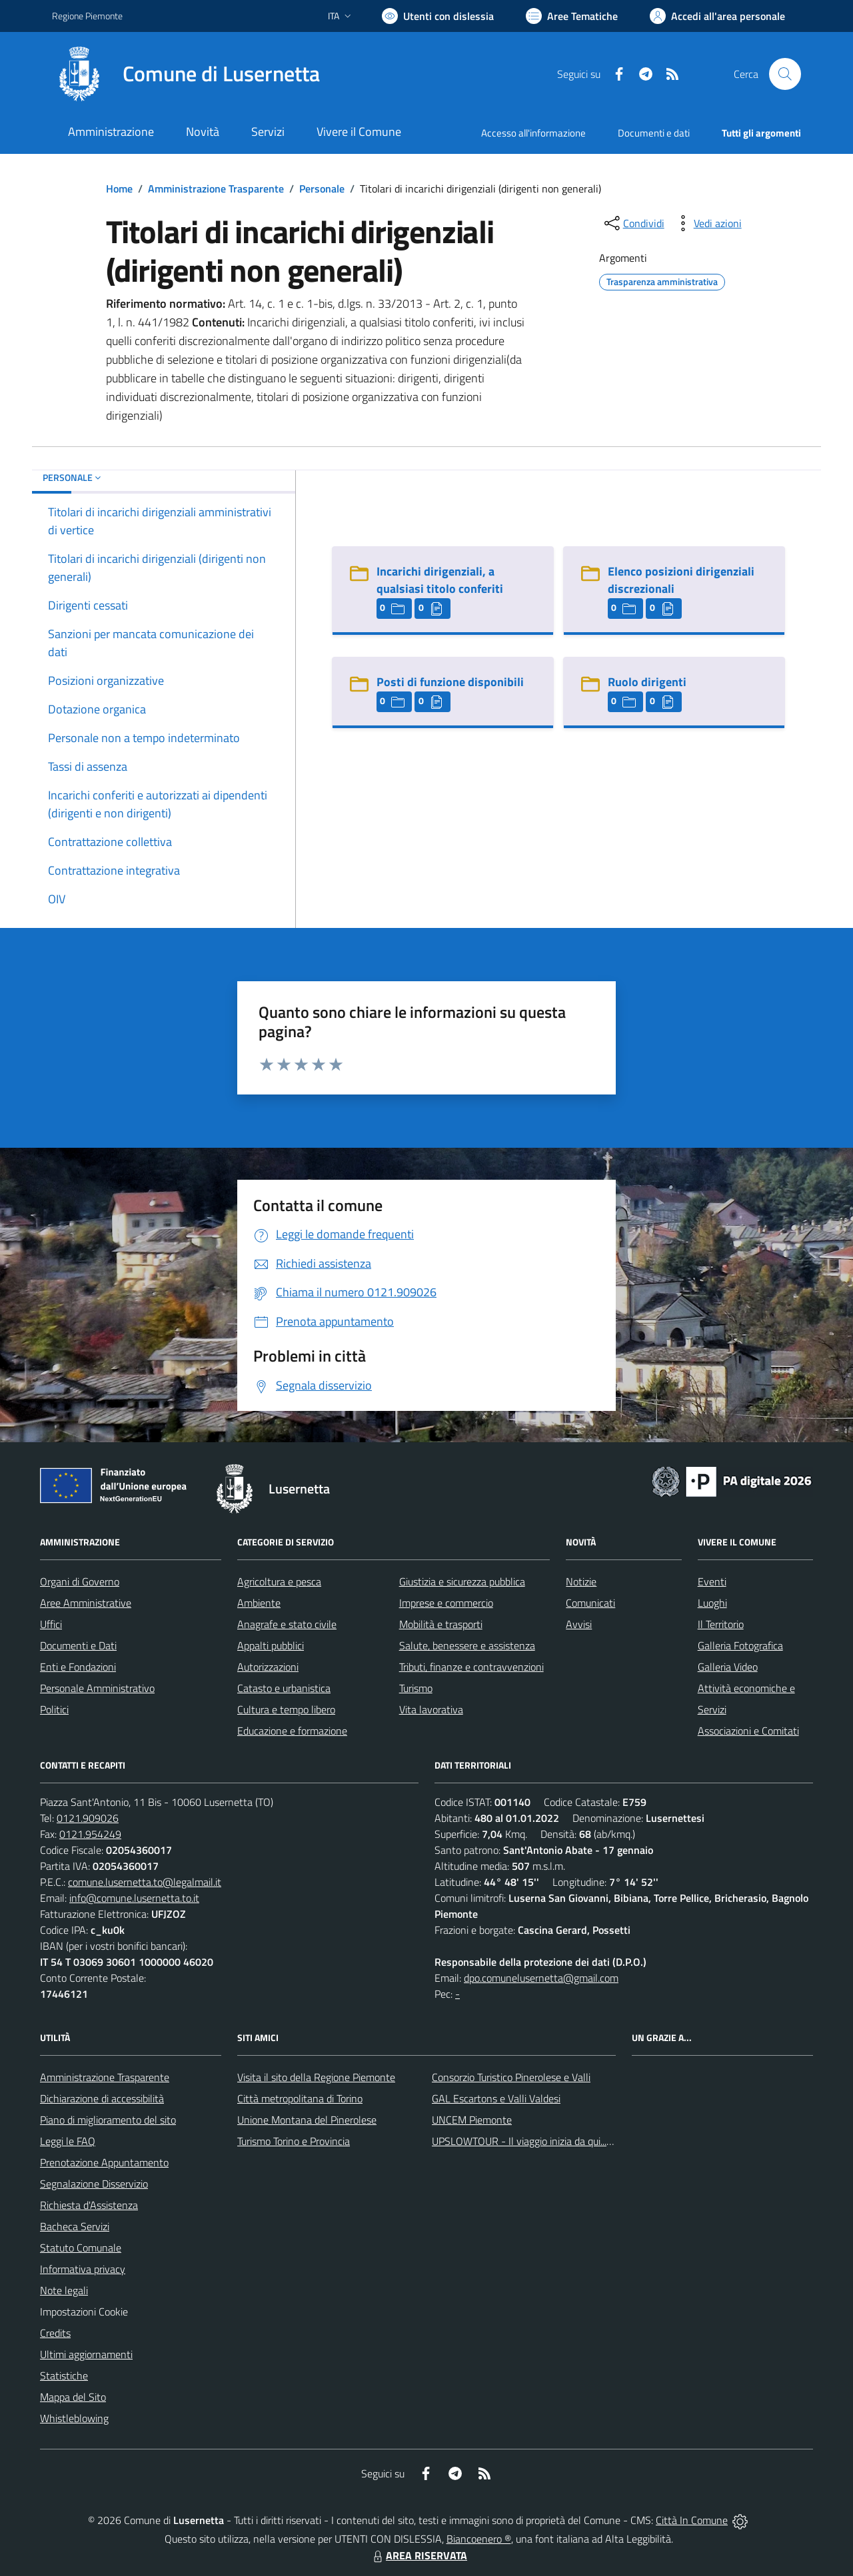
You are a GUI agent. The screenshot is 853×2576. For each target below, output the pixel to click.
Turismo (415, 1688)
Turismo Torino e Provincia (293, 2141)
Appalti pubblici (270, 1645)
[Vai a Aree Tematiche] (572, 16)
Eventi (712, 1581)
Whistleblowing (74, 2418)
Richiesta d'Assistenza (89, 2205)
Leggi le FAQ (67, 2141)
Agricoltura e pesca (279, 1581)
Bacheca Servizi (74, 2226)
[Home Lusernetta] (186, 74)
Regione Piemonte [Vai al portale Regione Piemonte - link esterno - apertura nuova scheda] (87, 16)
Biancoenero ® (478, 2539)
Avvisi (579, 1624)
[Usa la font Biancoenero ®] (438, 16)
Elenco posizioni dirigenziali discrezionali (681, 580)
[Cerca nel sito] (785, 74)
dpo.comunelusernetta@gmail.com (541, 1978)
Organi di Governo (79, 1581)
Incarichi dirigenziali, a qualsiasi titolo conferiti (440, 580)
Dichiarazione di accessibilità (102, 2098)
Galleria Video (728, 1667)
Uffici (51, 1624)
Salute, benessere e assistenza (467, 1645)
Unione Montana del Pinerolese (307, 2120)
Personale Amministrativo (97, 1688)
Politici (54, 1709)
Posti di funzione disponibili (450, 682)
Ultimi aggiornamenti (86, 2354)
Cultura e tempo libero (286, 1709)
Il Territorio (721, 1624)
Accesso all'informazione (533, 133)
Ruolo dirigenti (647, 682)
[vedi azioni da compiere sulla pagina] (707, 223)
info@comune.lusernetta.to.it (134, 1898)
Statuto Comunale (80, 2248)
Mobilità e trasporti (440, 1624)
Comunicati (590, 1603)
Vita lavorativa (431, 1709)
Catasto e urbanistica (284, 1688)
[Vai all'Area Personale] (717, 16)
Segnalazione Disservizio (94, 2184)
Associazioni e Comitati (748, 1731)
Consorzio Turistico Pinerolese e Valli (511, 2077)
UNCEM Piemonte (472, 2120)
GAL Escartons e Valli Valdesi (496, 2098)
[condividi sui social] (633, 223)
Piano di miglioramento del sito (108, 2120)
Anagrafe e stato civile (287, 1624)
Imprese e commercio (446, 1603)
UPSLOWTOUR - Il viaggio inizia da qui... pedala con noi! (554, 2141)
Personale (322, 189)
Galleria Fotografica (740, 1645)
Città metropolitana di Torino (300, 2098)
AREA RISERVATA (418, 2555)
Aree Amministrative (85, 1603)
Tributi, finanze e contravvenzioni (471, 1667)
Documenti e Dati (78, 1645)
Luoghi (712, 1603)
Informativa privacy (82, 2269)
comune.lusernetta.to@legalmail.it (144, 1882)
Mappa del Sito (73, 2397)
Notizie (581, 1581)
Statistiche (64, 2375)
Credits (55, 2333)
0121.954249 (90, 1834)
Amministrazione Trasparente (216, 189)
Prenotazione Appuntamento (104, 2162)
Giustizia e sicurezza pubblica (462, 1581)
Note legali (64, 2290)
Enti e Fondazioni (78, 1667)
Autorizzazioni (268, 1667)
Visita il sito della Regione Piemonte (316, 2077)
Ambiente (259, 1603)
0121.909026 (88, 1818)
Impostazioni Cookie (84, 2312)
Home (119, 189)
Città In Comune (692, 2520)
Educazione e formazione (292, 1731)
